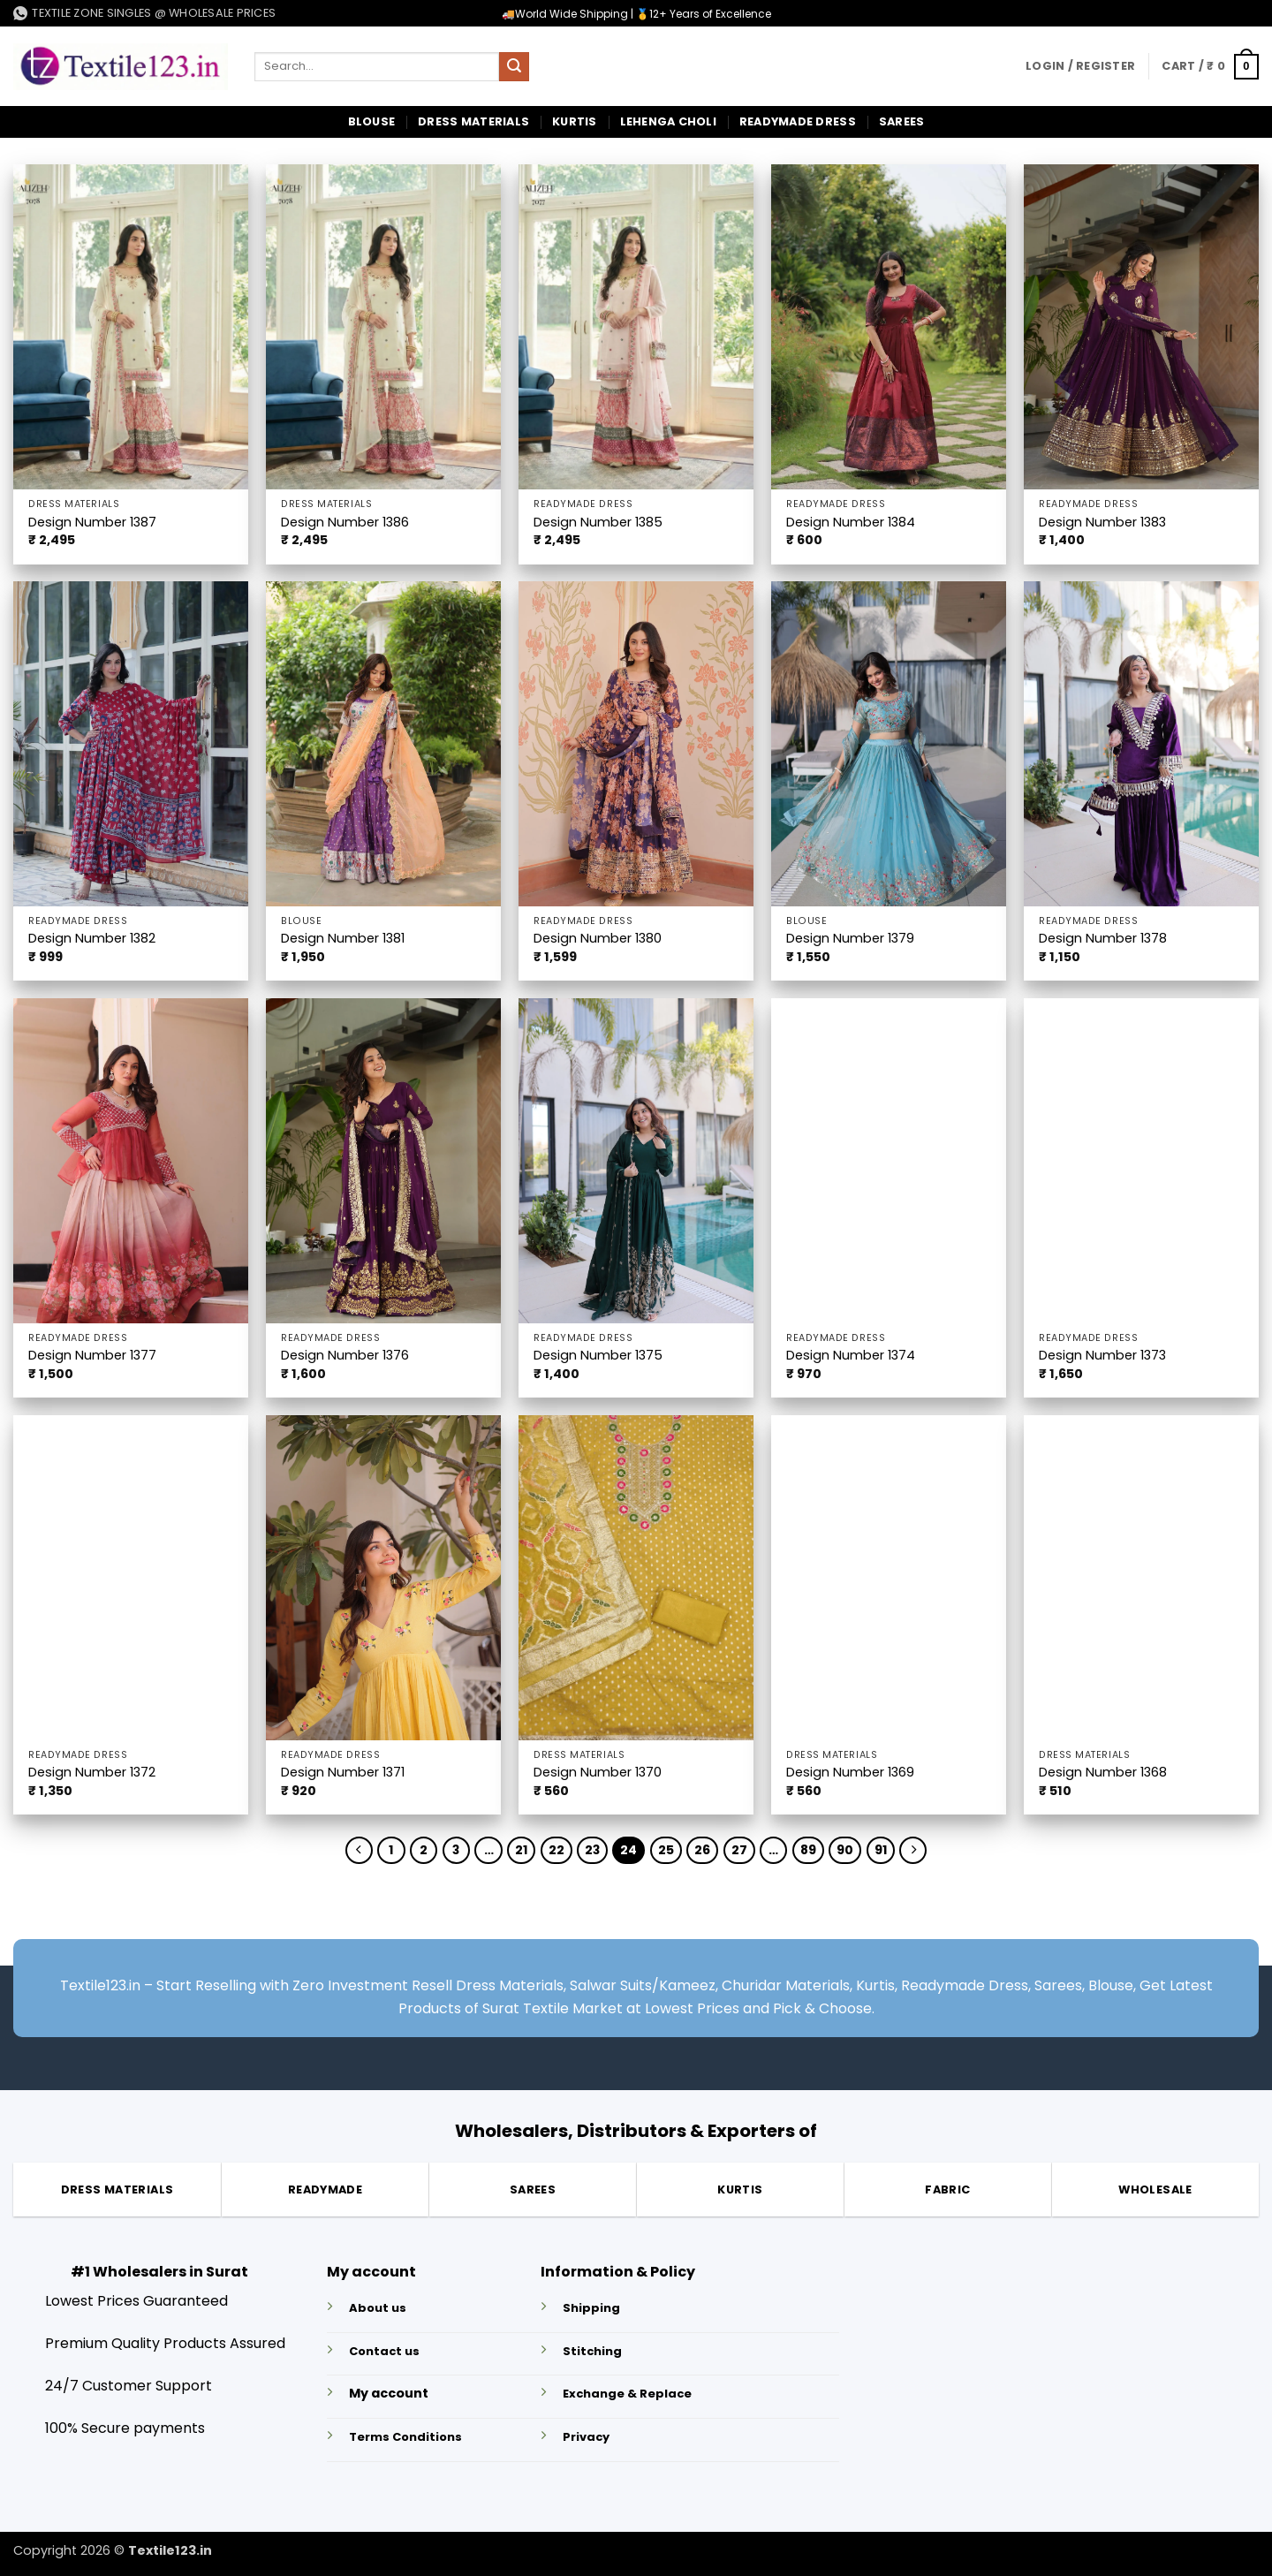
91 (889, 1851)
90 (853, 1851)
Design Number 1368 (1103, 1772)
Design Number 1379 (850, 938)
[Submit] (514, 67)
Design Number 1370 (598, 1772)
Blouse (372, 121)
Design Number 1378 (1103, 938)
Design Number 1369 (850, 1772)
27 (743, 1851)
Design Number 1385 (598, 522)
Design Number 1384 (850, 522)
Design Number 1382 (91, 938)
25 (669, 1851)
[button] (1080, 66)
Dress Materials (473, 121)
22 (556, 1851)
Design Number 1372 (91, 1772)
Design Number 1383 (1102, 522)
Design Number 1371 (343, 1772)
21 (520, 1851)
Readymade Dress (797, 121)
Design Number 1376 (345, 1355)
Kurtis (574, 121)
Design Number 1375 (598, 1355)
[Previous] (348, 1852)
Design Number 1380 (598, 938)
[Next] (924, 1852)
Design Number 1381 (343, 938)
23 (593, 1851)
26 (705, 1851)
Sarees (902, 121)
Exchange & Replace (627, 2396)
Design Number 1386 (345, 522)
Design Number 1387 (92, 522)
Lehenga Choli (668, 121)
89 (814, 1851)
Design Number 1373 (1102, 1355)
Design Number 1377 (92, 1355)
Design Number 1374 (850, 1355)
